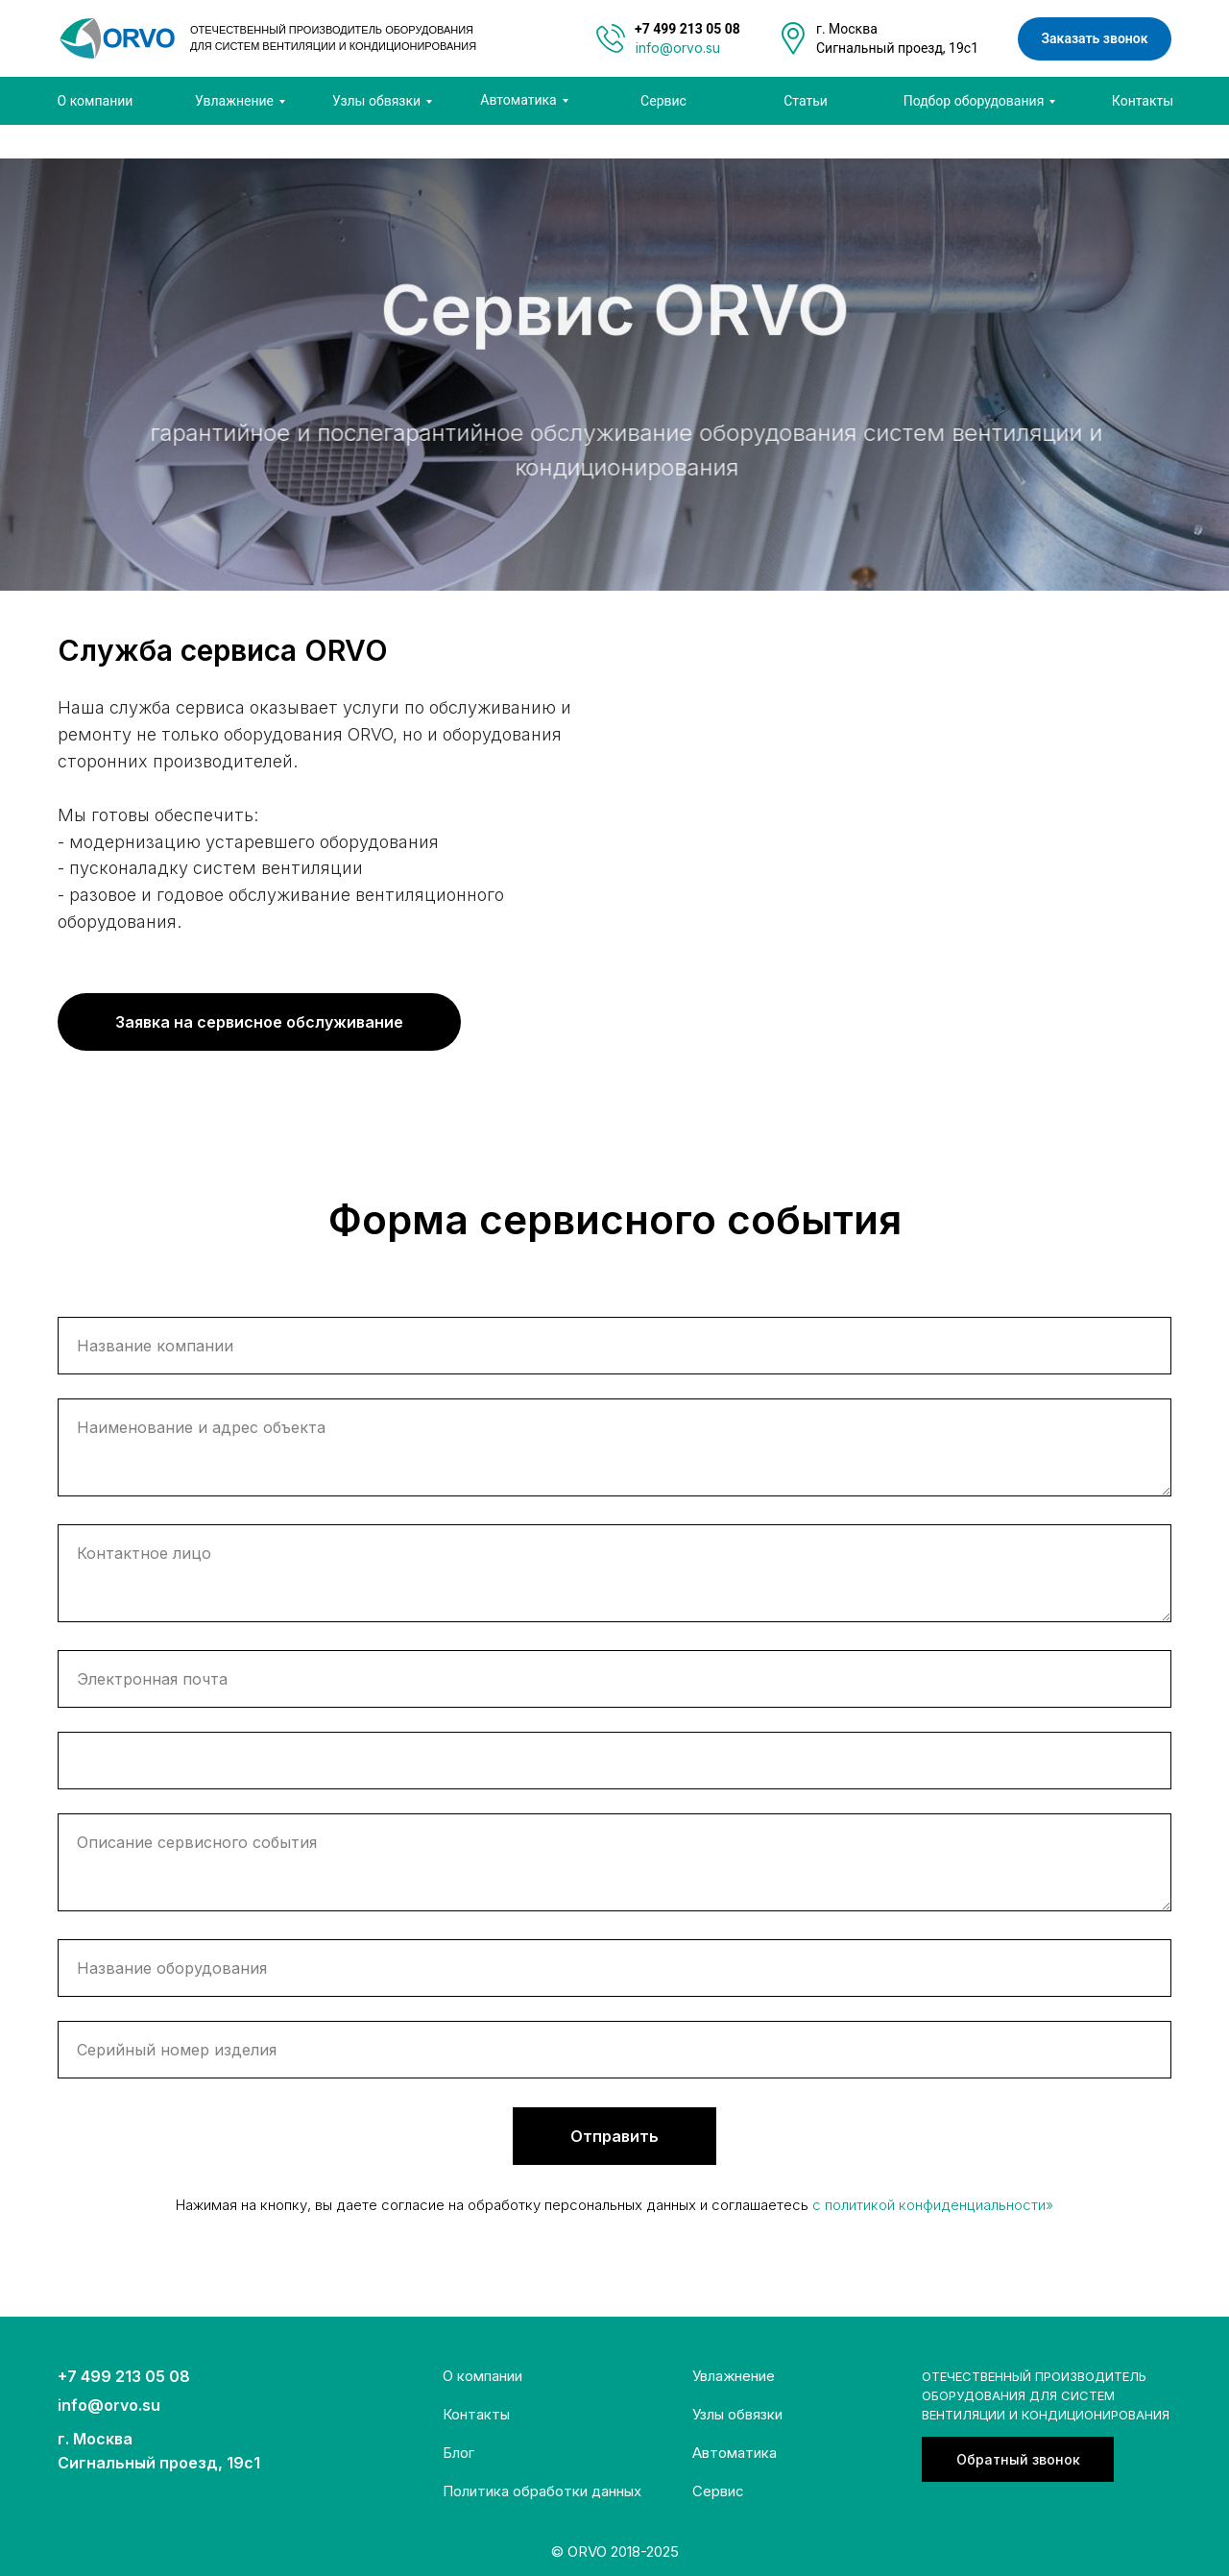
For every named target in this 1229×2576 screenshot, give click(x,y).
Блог (458, 2452)
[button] (1018, 2459)
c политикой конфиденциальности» (932, 2205)
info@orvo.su (678, 47)
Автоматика (734, 2452)
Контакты (476, 2414)
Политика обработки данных (542, 2491)
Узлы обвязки (737, 2414)
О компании (482, 2376)
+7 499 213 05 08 (124, 2376)
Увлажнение (733, 2376)
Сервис (718, 2491)
